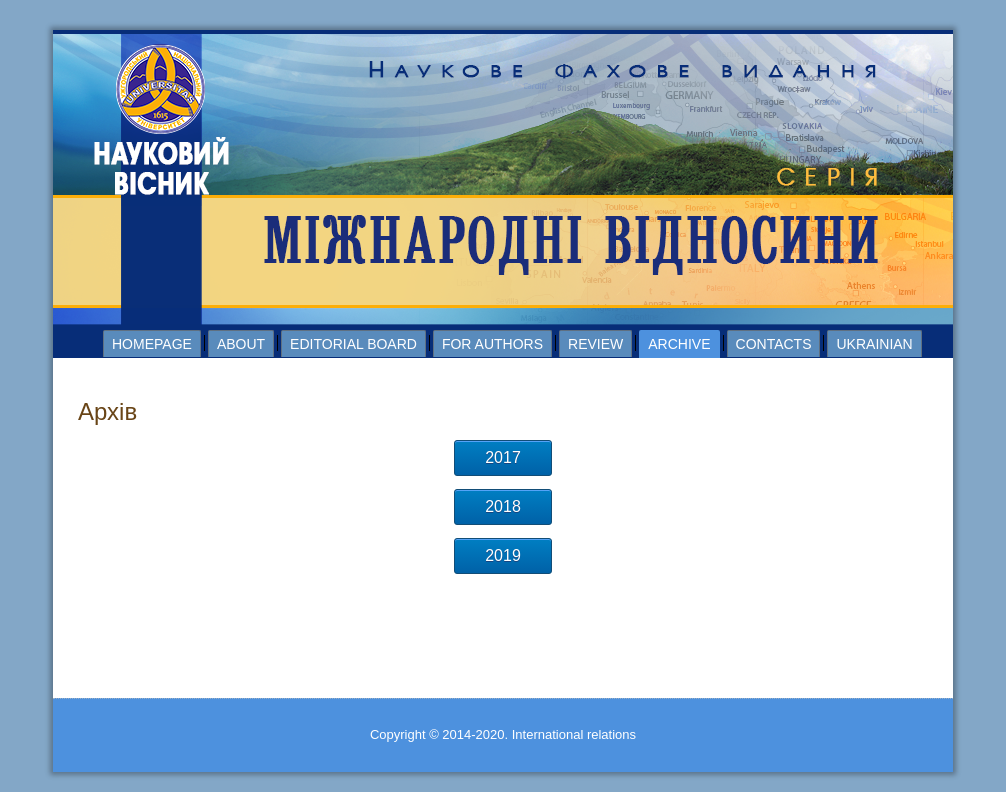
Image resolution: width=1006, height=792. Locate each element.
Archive (679, 344)
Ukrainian (874, 344)
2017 (503, 457)
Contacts (774, 344)
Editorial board (353, 344)
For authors (492, 344)
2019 (503, 555)
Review (595, 344)
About (241, 344)
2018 (503, 506)
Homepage (152, 344)
